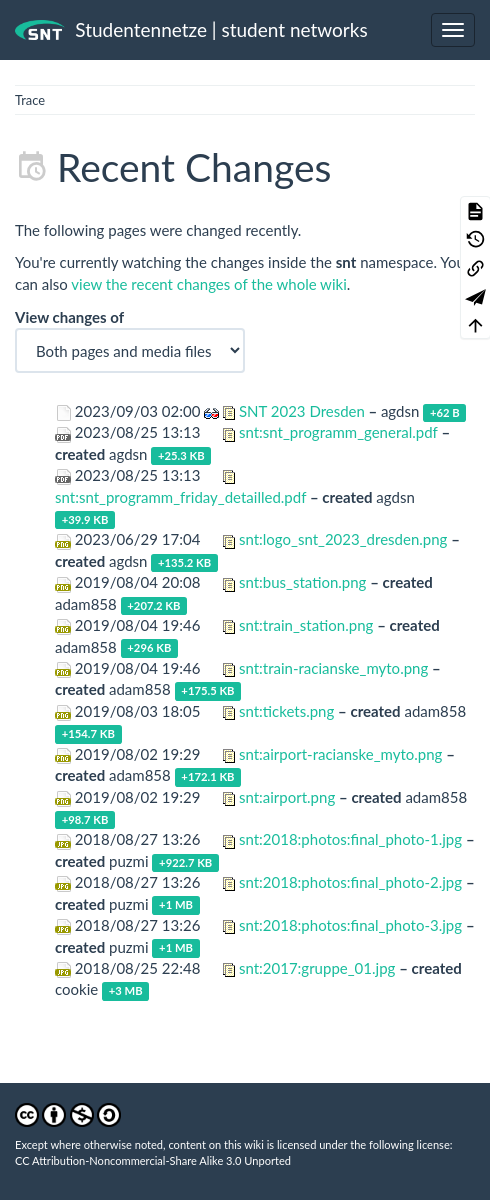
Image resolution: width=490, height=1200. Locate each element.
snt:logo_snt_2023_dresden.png (343, 539)
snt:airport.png (287, 797)
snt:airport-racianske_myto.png (340, 754)
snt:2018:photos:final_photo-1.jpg (350, 839)
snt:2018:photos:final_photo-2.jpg (350, 882)
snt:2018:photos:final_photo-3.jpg (350, 925)
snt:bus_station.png (303, 582)
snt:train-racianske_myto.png (333, 668)
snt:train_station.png (306, 625)
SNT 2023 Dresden (302, 411)
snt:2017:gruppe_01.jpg (317, 968)
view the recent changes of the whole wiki (208, 284)
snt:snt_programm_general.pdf (338, 432)
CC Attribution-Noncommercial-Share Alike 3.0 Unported (153, 1160)
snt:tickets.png (286, 711)
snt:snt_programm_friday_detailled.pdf (180, 497)
